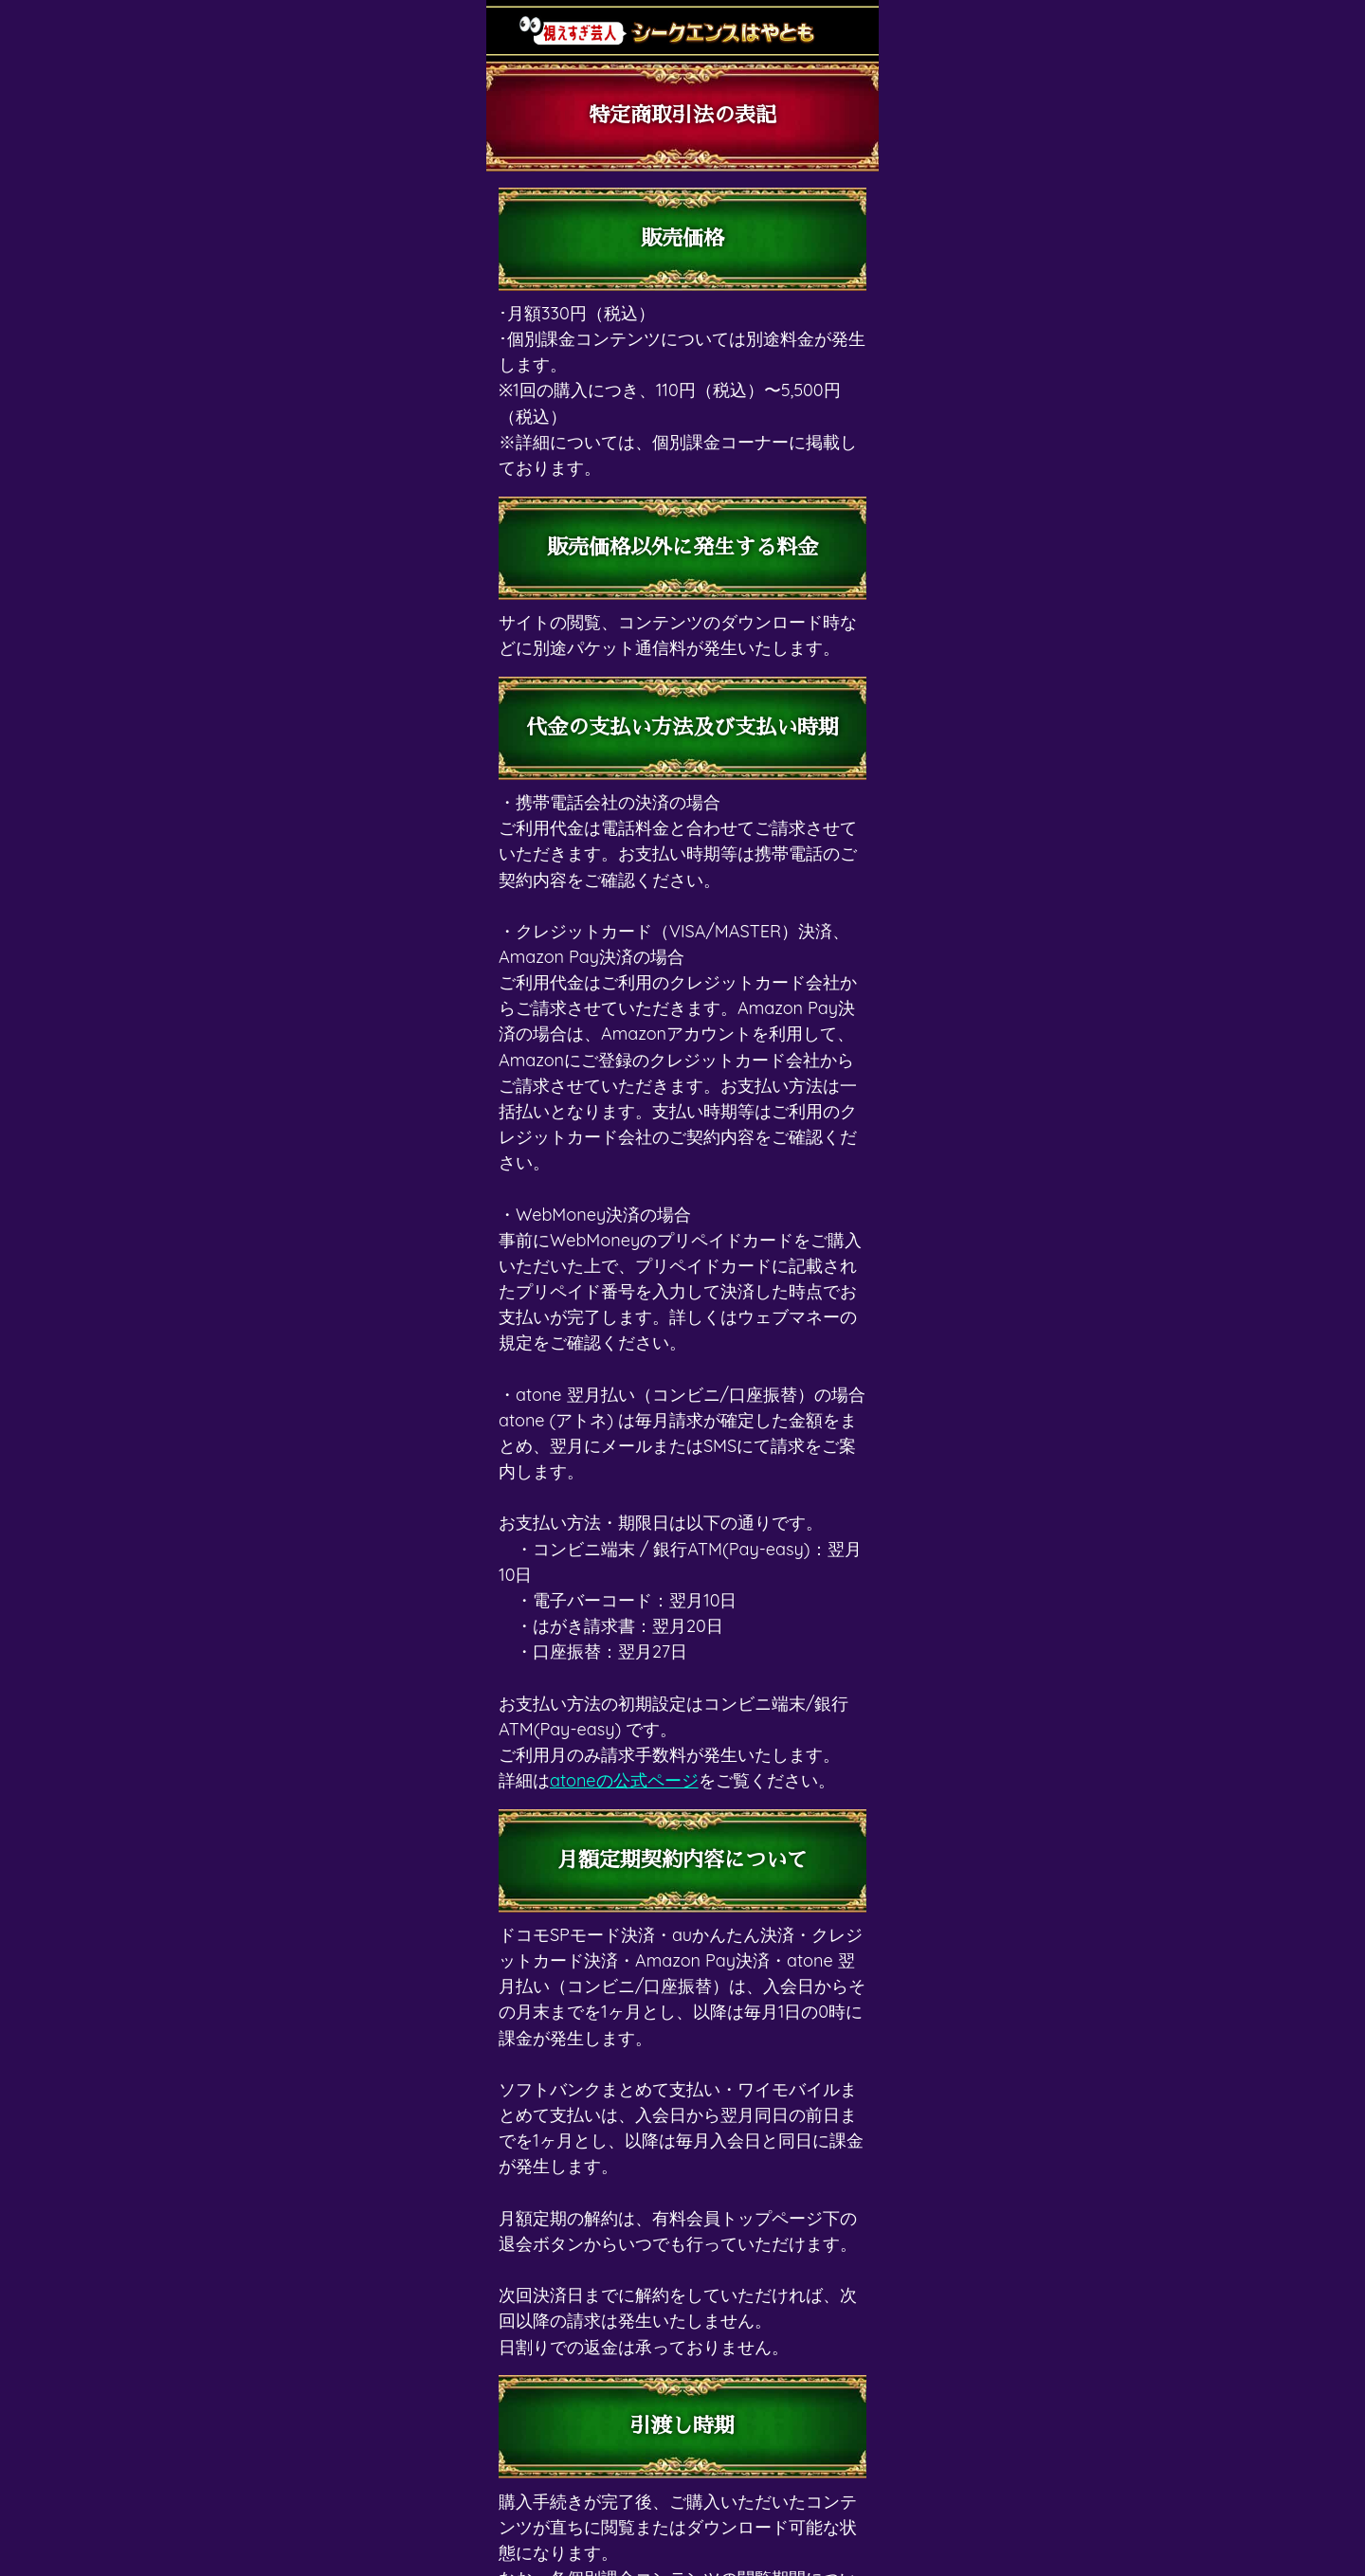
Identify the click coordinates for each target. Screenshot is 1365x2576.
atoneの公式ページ (624, 1780)
